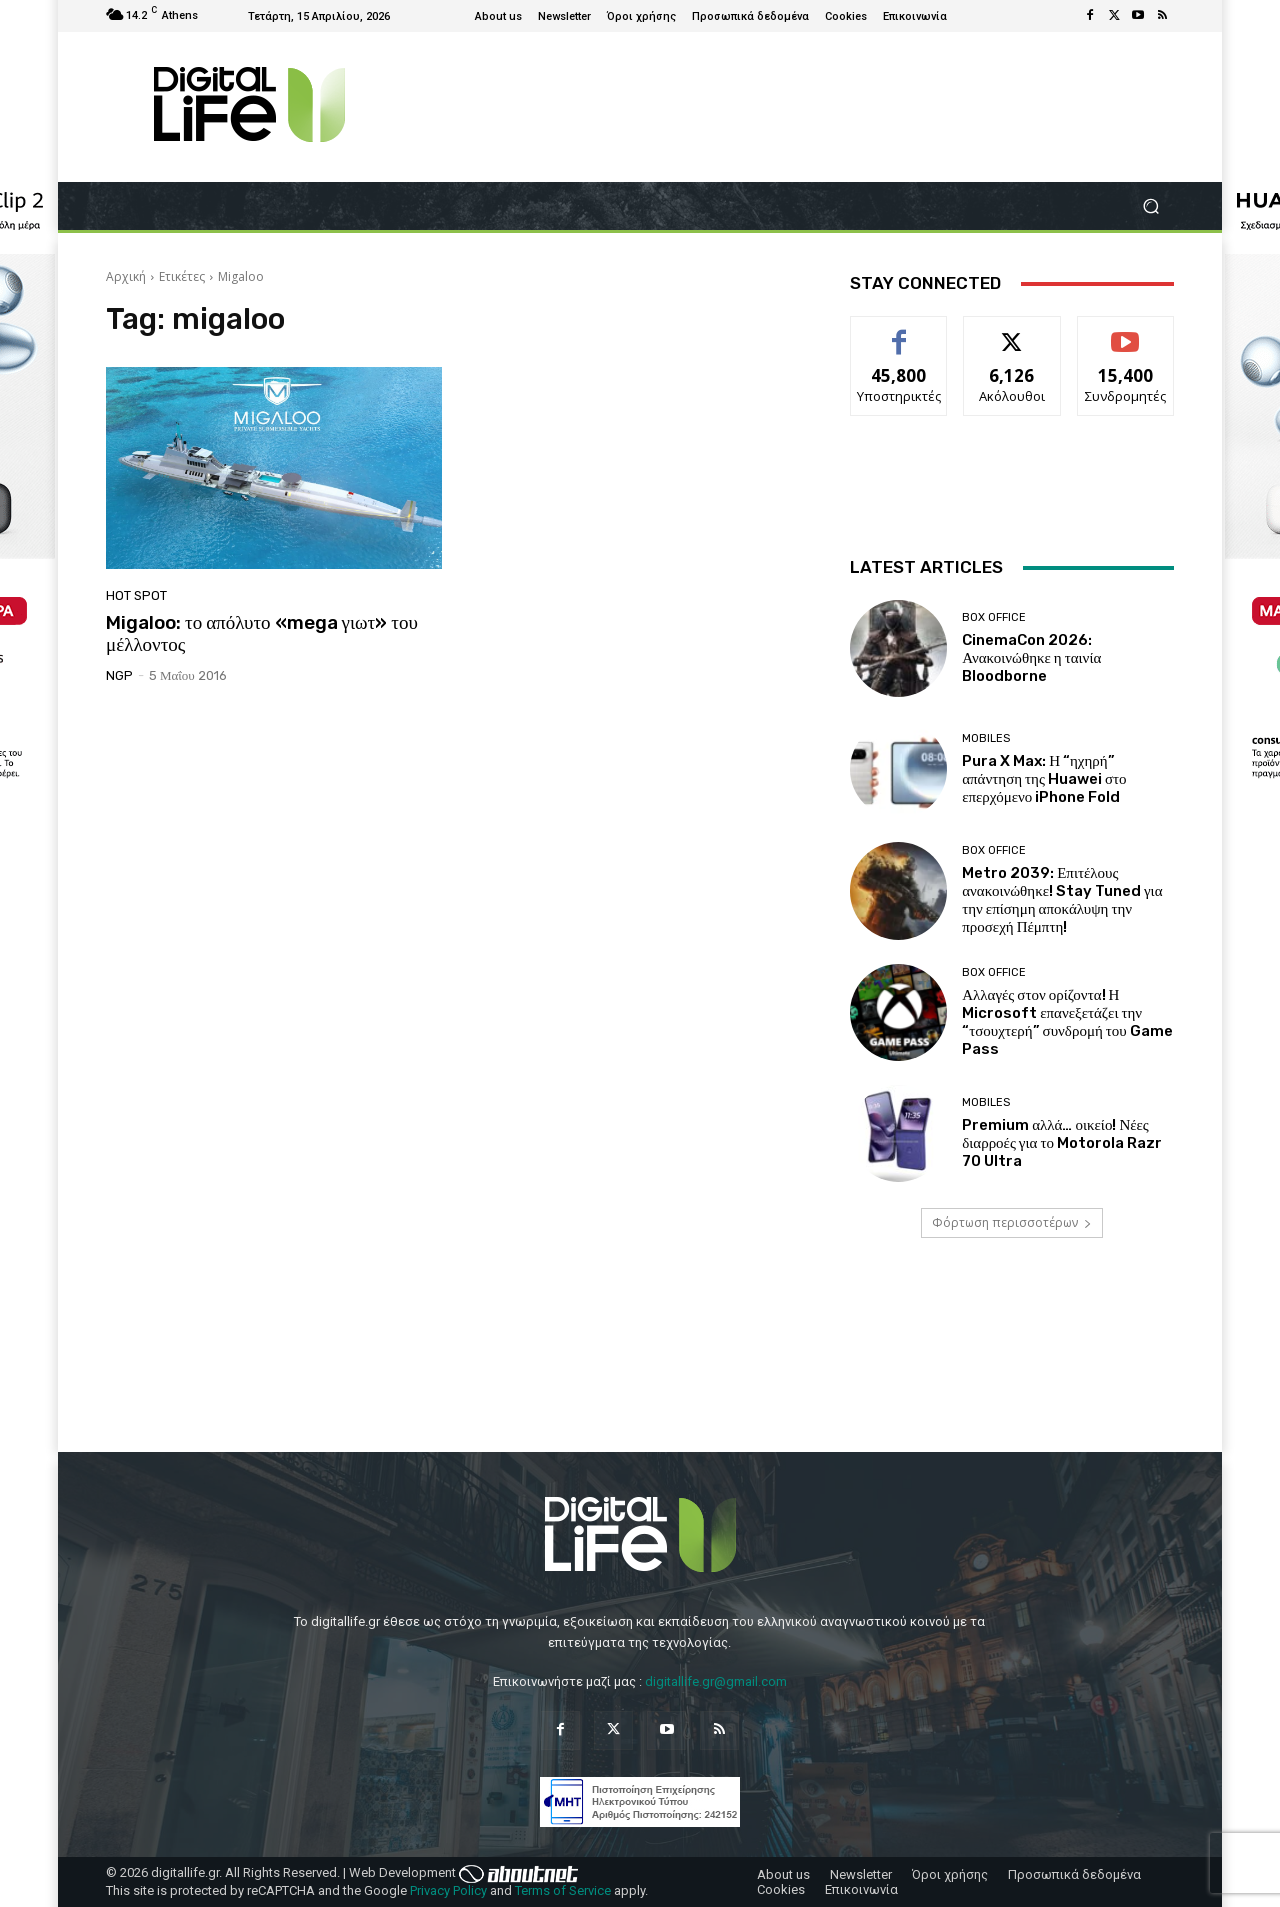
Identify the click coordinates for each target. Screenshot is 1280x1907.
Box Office (994, 617)
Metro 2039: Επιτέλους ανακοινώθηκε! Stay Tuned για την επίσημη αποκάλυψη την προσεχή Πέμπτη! (1062, 900)
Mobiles (986, 738)
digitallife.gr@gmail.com (716, 1681)
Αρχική (126, 276)
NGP (119, 675)
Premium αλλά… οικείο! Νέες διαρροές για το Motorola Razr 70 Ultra (1062, 1143)
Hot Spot (136, 595)
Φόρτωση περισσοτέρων (1012, 1222)
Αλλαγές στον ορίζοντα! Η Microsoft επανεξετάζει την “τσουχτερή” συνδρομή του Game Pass (1067, 1022)
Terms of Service (563, 1890)
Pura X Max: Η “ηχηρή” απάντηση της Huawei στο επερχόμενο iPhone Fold (1044, 779)
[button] (1150, 206)
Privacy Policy (448, 1890)
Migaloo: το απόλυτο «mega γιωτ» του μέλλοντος (262, 634)
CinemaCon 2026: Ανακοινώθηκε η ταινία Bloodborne (1031, 658)
